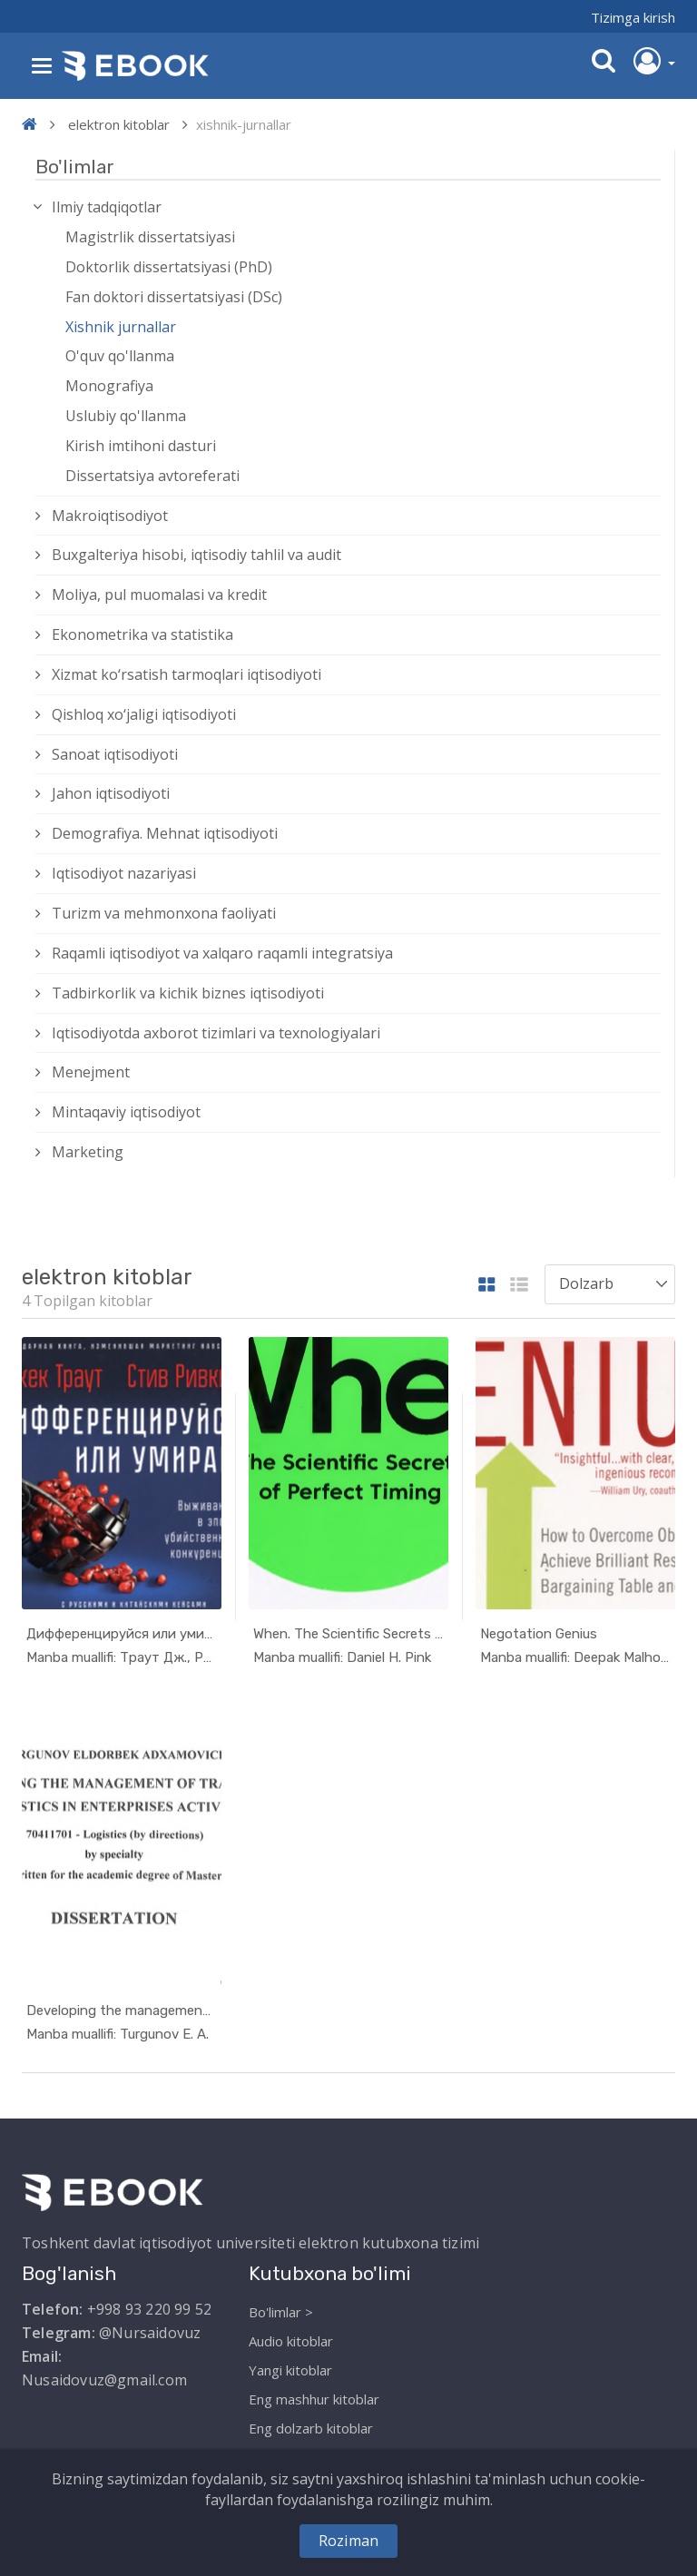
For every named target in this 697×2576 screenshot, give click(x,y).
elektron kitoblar (119, 124)
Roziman (348, 2541)
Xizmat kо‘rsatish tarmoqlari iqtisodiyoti (186, 674)
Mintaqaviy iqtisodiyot (126, 1112)
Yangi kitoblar (290, 2370)
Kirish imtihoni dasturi (140, 446)
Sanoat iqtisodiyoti (115, 754)
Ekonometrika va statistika (142, 634)
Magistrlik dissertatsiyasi (150, 237)
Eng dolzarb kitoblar (311, 2428)
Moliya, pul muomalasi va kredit (159, 595)
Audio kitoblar (291, 2341)
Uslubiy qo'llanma (125, 416)
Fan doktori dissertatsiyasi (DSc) (173, 297)
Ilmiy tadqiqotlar (107, 207)
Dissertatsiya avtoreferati (152, 476)
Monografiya (109, 386)
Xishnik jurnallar (120, 327)
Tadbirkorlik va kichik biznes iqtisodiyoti (188, 993)
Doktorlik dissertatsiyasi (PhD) (168, 267)
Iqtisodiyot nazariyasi (124, 873)
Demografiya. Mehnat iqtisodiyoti (165, 833)
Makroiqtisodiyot (110, 516)
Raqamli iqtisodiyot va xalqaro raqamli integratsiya (222, 953)
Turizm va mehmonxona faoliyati (164, 913)
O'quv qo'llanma (119, 356)
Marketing (87, 1152)
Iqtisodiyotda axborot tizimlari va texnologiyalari (216, 1033)
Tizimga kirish (633, 17)
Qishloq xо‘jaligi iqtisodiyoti (144, 714)
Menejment (91, 1072)
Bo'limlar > (281, 2312)
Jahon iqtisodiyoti (111, 793)
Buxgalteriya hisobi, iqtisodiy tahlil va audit (196, 555)
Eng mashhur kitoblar (314, 2399)
